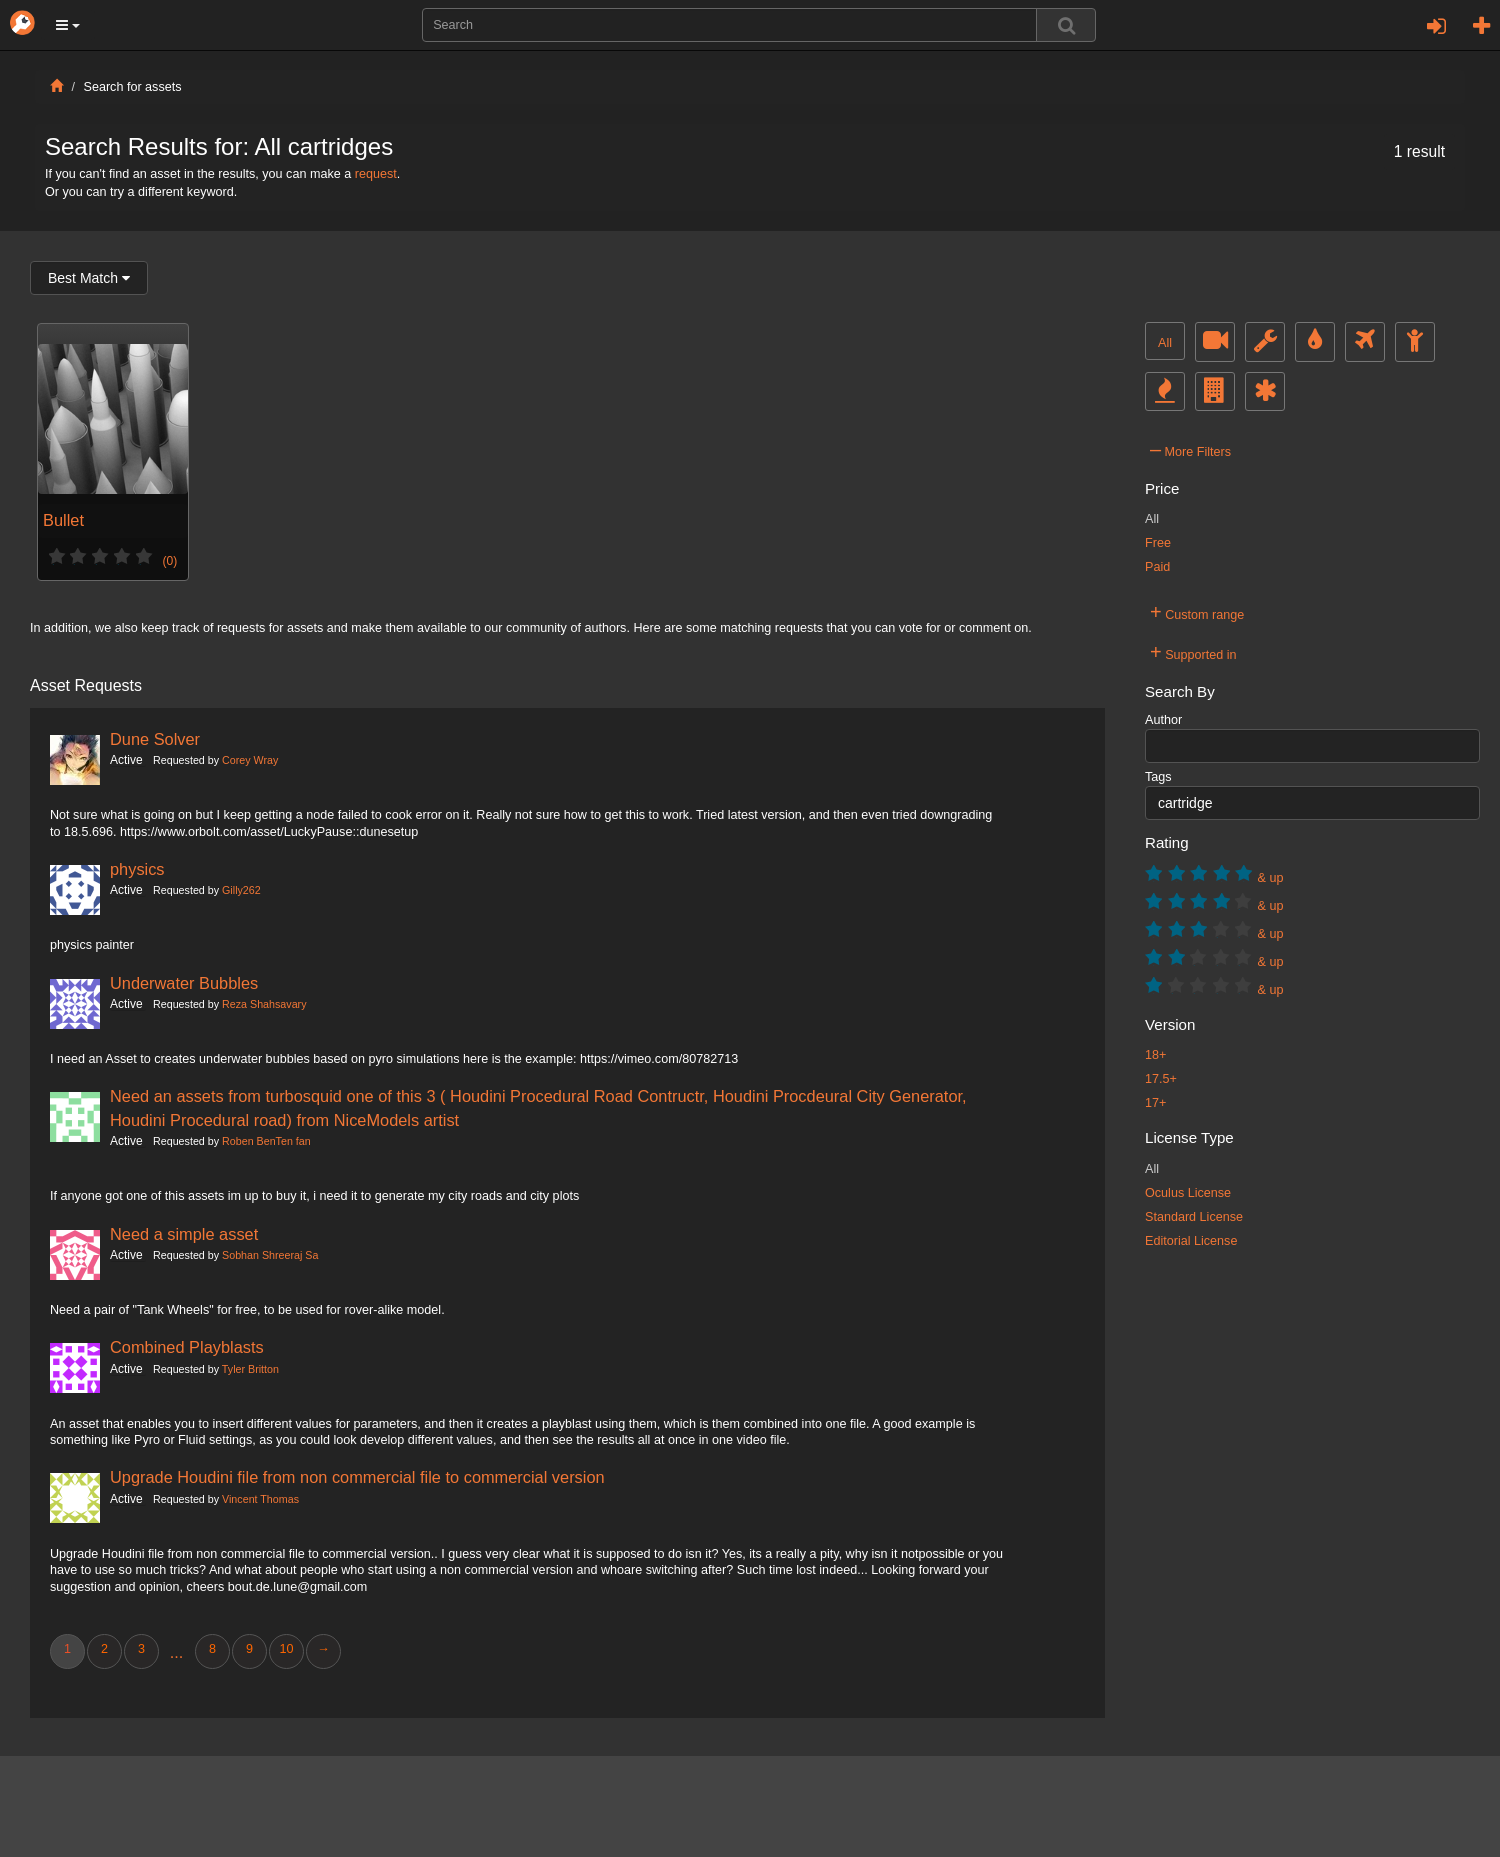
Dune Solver (155, 739)
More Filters (1190, 449)
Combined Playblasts (187, 1347)
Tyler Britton (250, 1369)
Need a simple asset (184, 1234)
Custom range (1197, 612)
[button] (68, 25)
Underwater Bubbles (184, 983)
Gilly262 (241, 890)
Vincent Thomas (260, 1499)
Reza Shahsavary (264, 1004)
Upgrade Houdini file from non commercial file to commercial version (357, 1477)
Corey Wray (250, 760)
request (376, 174)
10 (286, 1649)
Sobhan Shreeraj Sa (270, 1255)
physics (137, 869)
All (1165, 343)
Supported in (1193, 652)
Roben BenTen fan (266, 1141)
